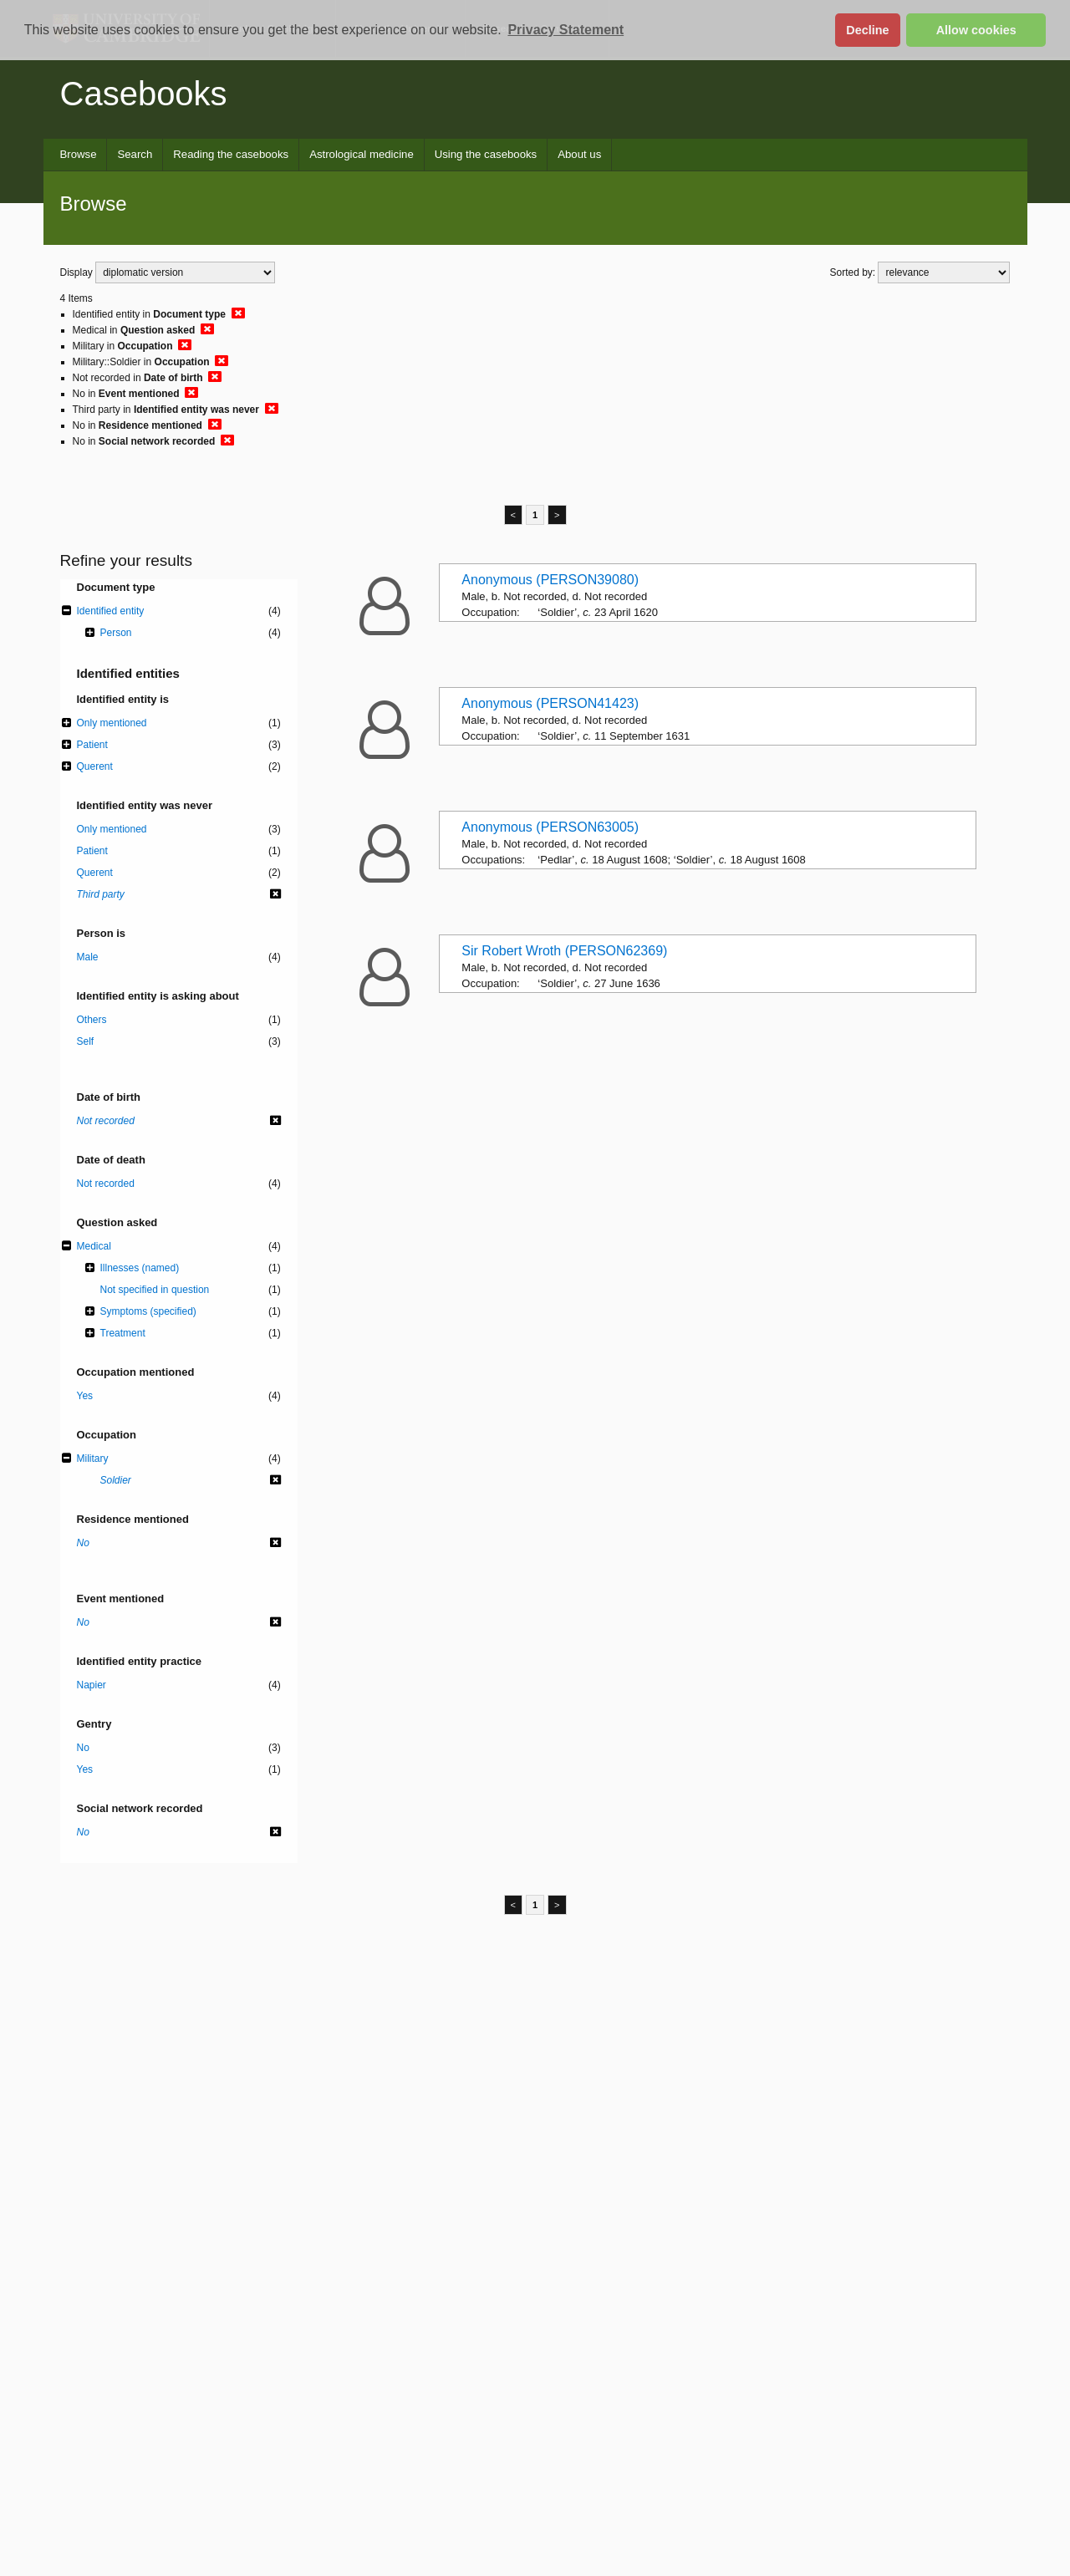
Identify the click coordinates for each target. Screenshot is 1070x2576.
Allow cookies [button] (976, 30)
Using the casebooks (486, 154)
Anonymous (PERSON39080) (550, 580)
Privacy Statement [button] (565, 30)
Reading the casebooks (230, 154)
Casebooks (143, 93)
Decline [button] (867, 30)
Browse (78, 154)
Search (134, 154)
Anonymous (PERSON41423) (550, 703)
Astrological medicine (361, 154)
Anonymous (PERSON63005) (550, 827)
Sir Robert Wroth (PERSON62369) (564, 951)
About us (579, 154)
